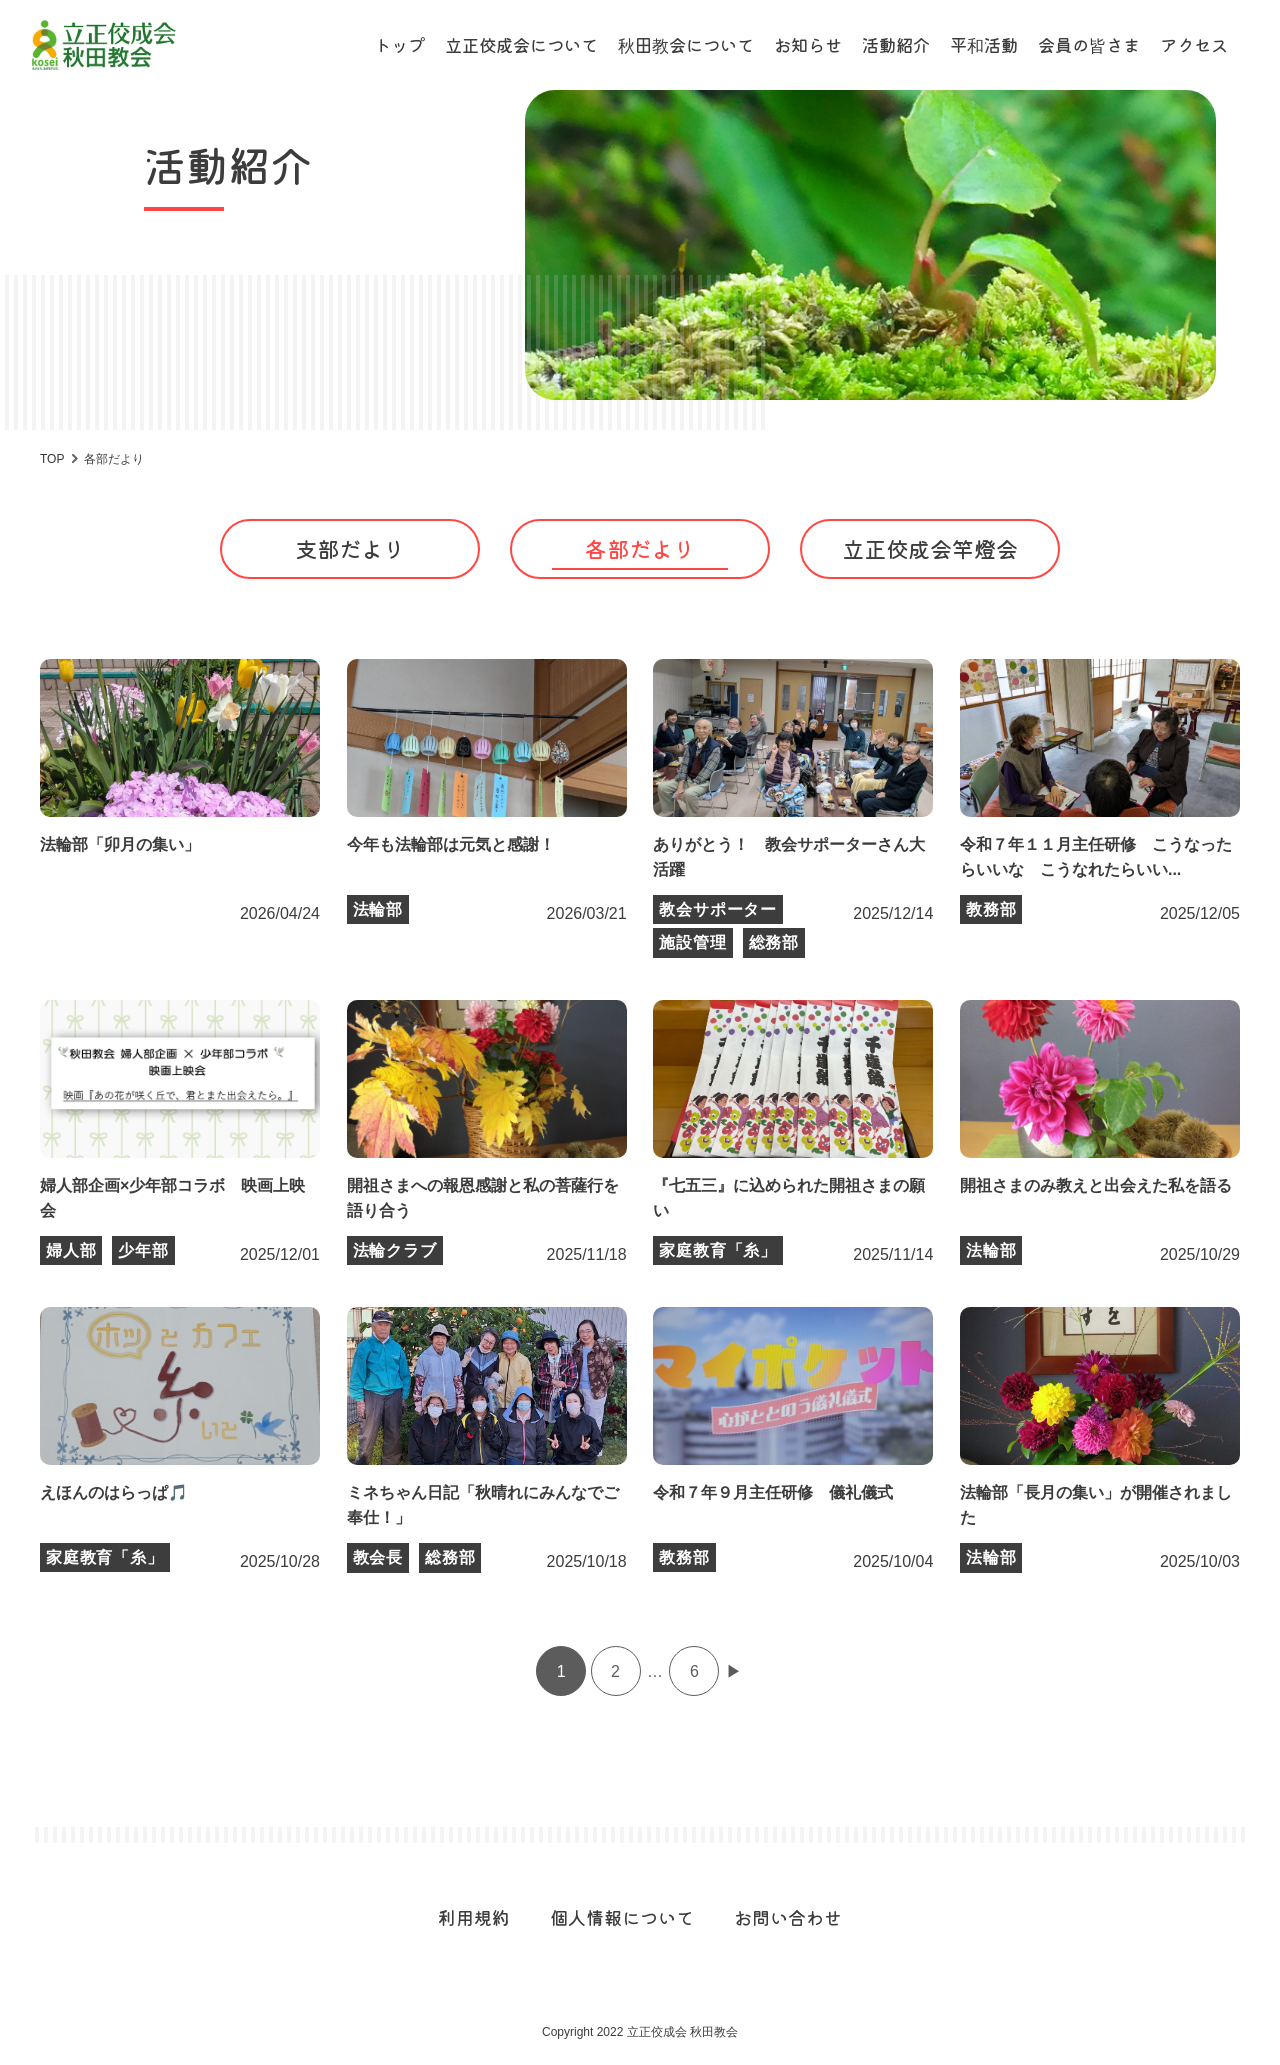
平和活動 (984, 44)
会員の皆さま (1089, 44)
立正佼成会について (521, 44)
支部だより (350, 548)
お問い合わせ (788, 1917)
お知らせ (808, 44)
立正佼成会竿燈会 (930, 548)
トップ (399, 44)
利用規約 (474, 1917)
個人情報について (622, 1917)
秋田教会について (686, 44)
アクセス (1194, 44)
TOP (52, 459)
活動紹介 (896, 44)
